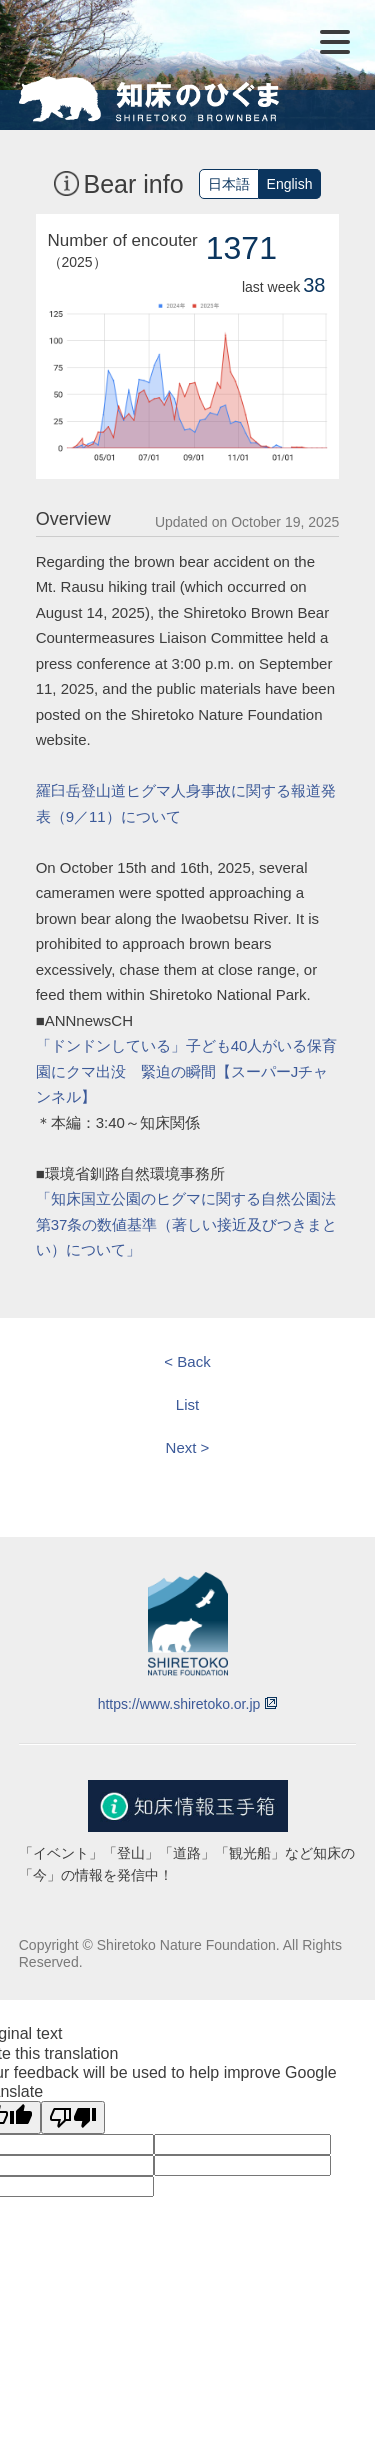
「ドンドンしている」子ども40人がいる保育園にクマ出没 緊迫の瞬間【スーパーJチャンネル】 (187, 1071)
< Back (187, 1361)
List (187, 1404)
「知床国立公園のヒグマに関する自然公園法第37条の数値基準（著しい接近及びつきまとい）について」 (187, 1224)
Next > (188, 1447)
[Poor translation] (73, 2117)
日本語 (229, 184)
